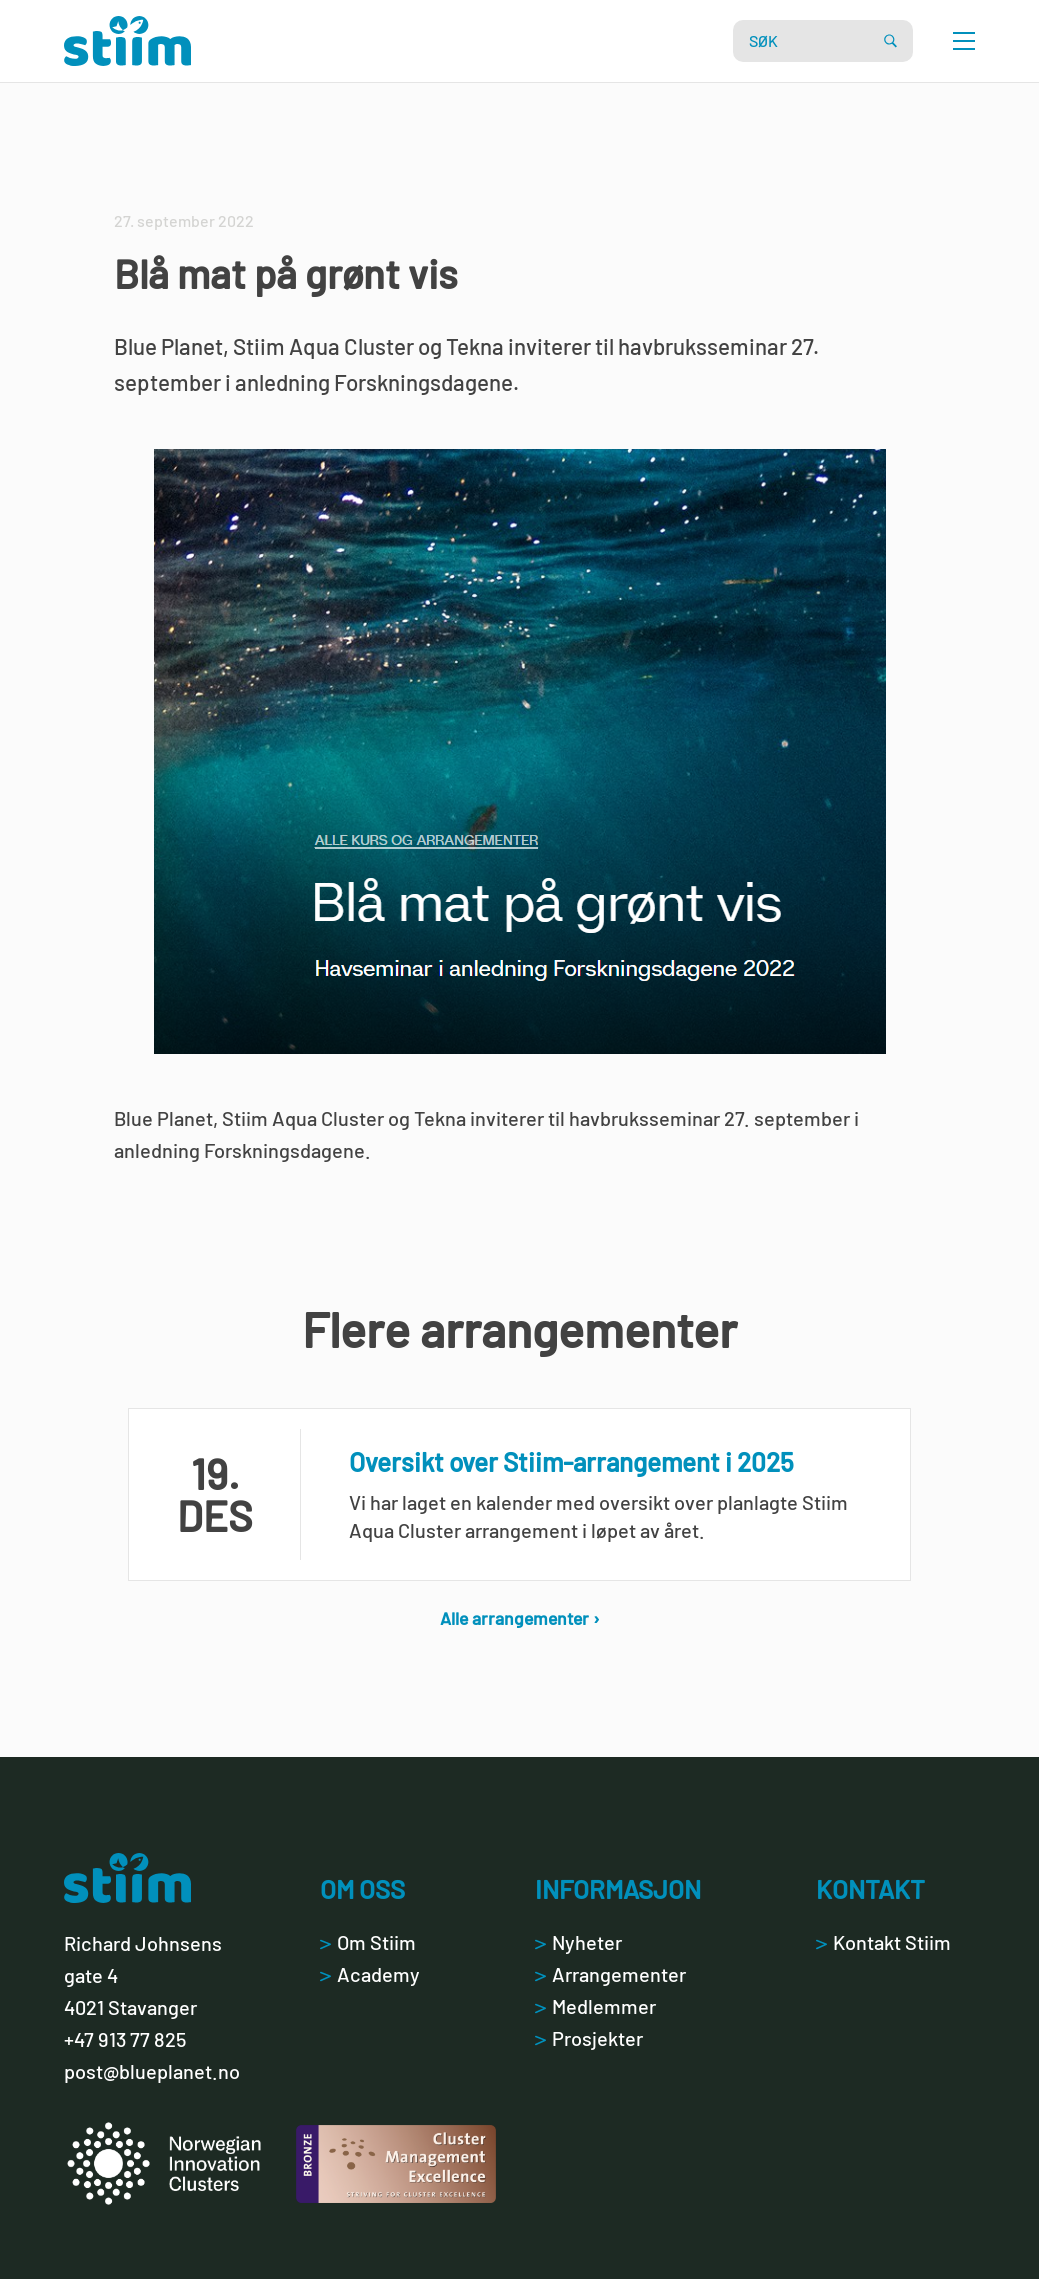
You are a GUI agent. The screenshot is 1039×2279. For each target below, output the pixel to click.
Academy (370, 1974)
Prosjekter (589, 2038)
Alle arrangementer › (520, 1618)
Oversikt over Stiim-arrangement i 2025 (571, 1461)
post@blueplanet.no (152, 2071)
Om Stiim (368, 1942)
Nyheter (578, 1942)
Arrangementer (610, 1974)
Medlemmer (595, 2006)
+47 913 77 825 (125, 2039)
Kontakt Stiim (883, 1942)
